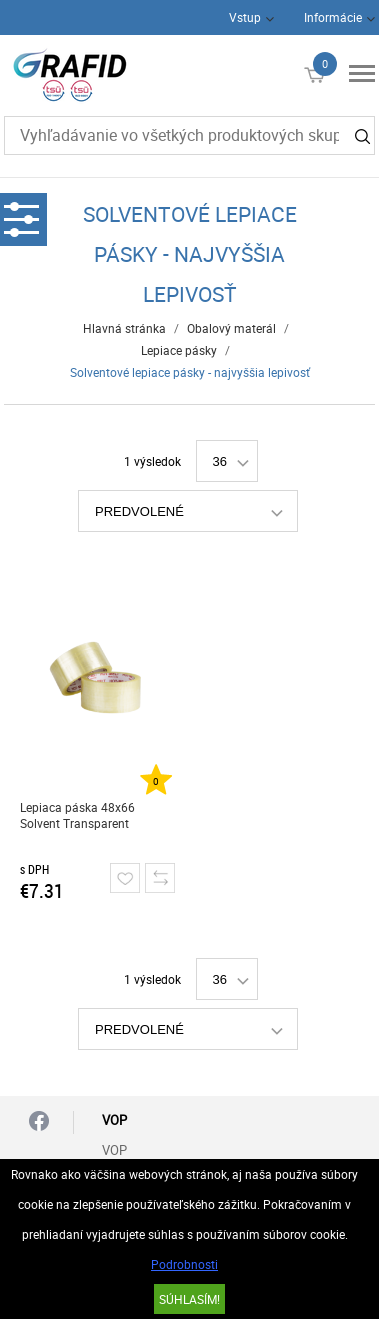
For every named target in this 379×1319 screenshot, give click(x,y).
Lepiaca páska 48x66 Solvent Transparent (77, 815)
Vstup (245, 17)
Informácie (333, 17)
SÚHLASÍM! (189, 1299)
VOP (114, 1150)
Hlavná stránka (124, 328)
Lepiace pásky (179, 350)
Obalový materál (231, 328)
